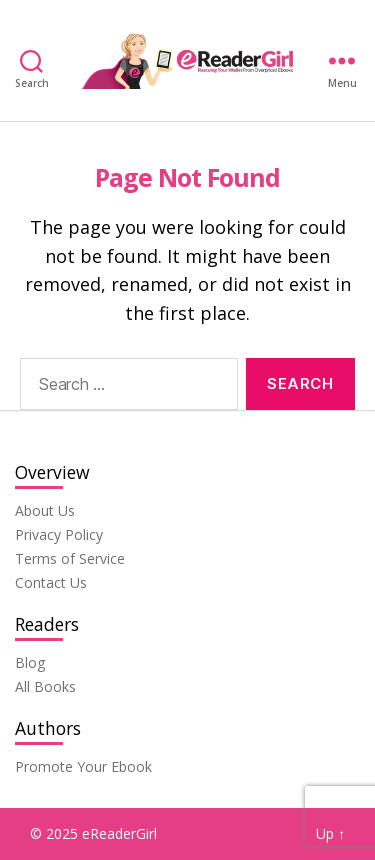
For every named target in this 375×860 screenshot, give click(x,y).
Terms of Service (70, 558)
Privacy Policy (59, 534)
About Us (45, 510)
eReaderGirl (119, 833)
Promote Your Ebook (83, 766)
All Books (45, 686)
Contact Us (51, 582)
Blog (30, 662)
